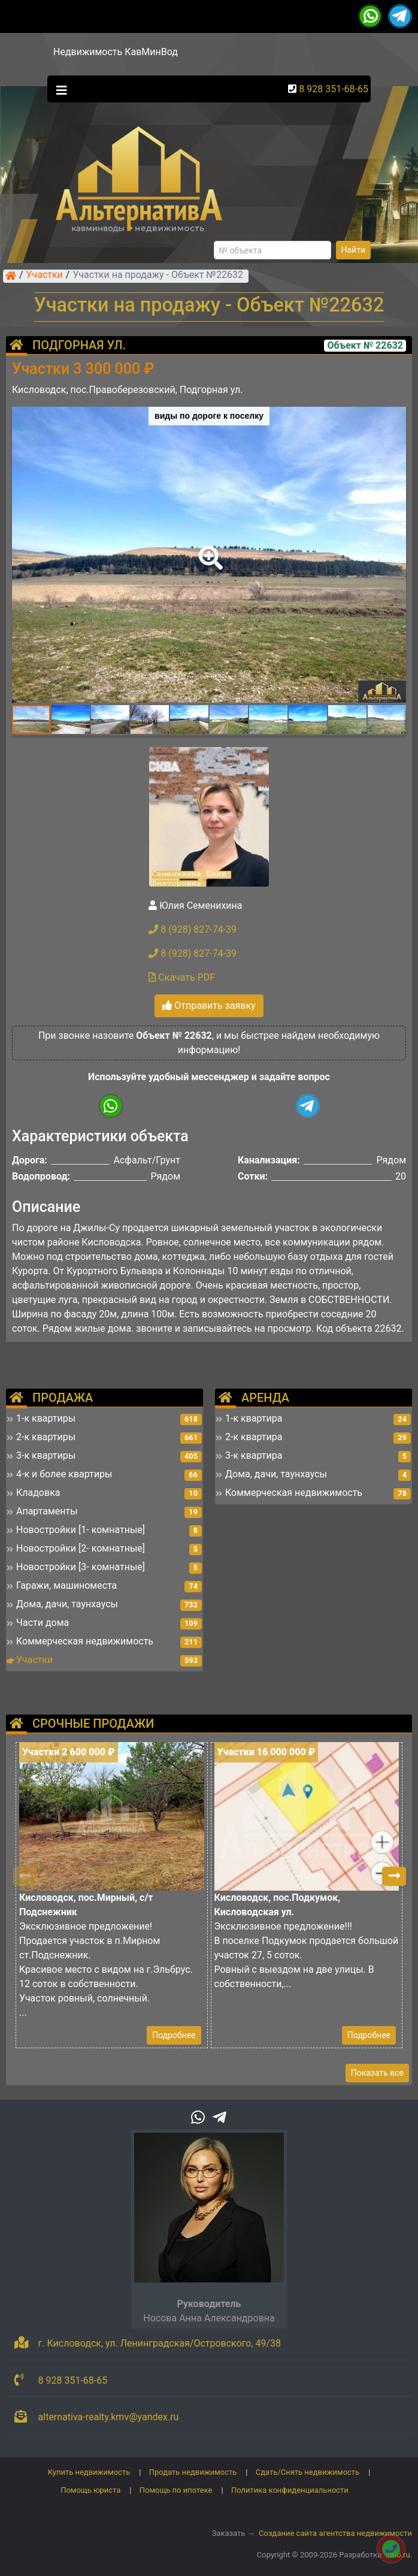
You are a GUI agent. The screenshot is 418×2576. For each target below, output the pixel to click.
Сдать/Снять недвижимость (307, 2472)
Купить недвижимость (89, 2472)
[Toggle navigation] (59, 89)
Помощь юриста (90, 2490)
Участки (44, 275)
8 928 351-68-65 (333, 89)
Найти (353, 250)
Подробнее (173, 2035)
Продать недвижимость (193, 2472)
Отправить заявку (208, 1005)
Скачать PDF (182, 977)
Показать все (377, 2073)
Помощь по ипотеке (176, 2490)
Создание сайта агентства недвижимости (335, 2533)
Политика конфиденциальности (290, 2490)
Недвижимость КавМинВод (115, 52)
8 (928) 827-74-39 (193, 929)
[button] (208, 549)
